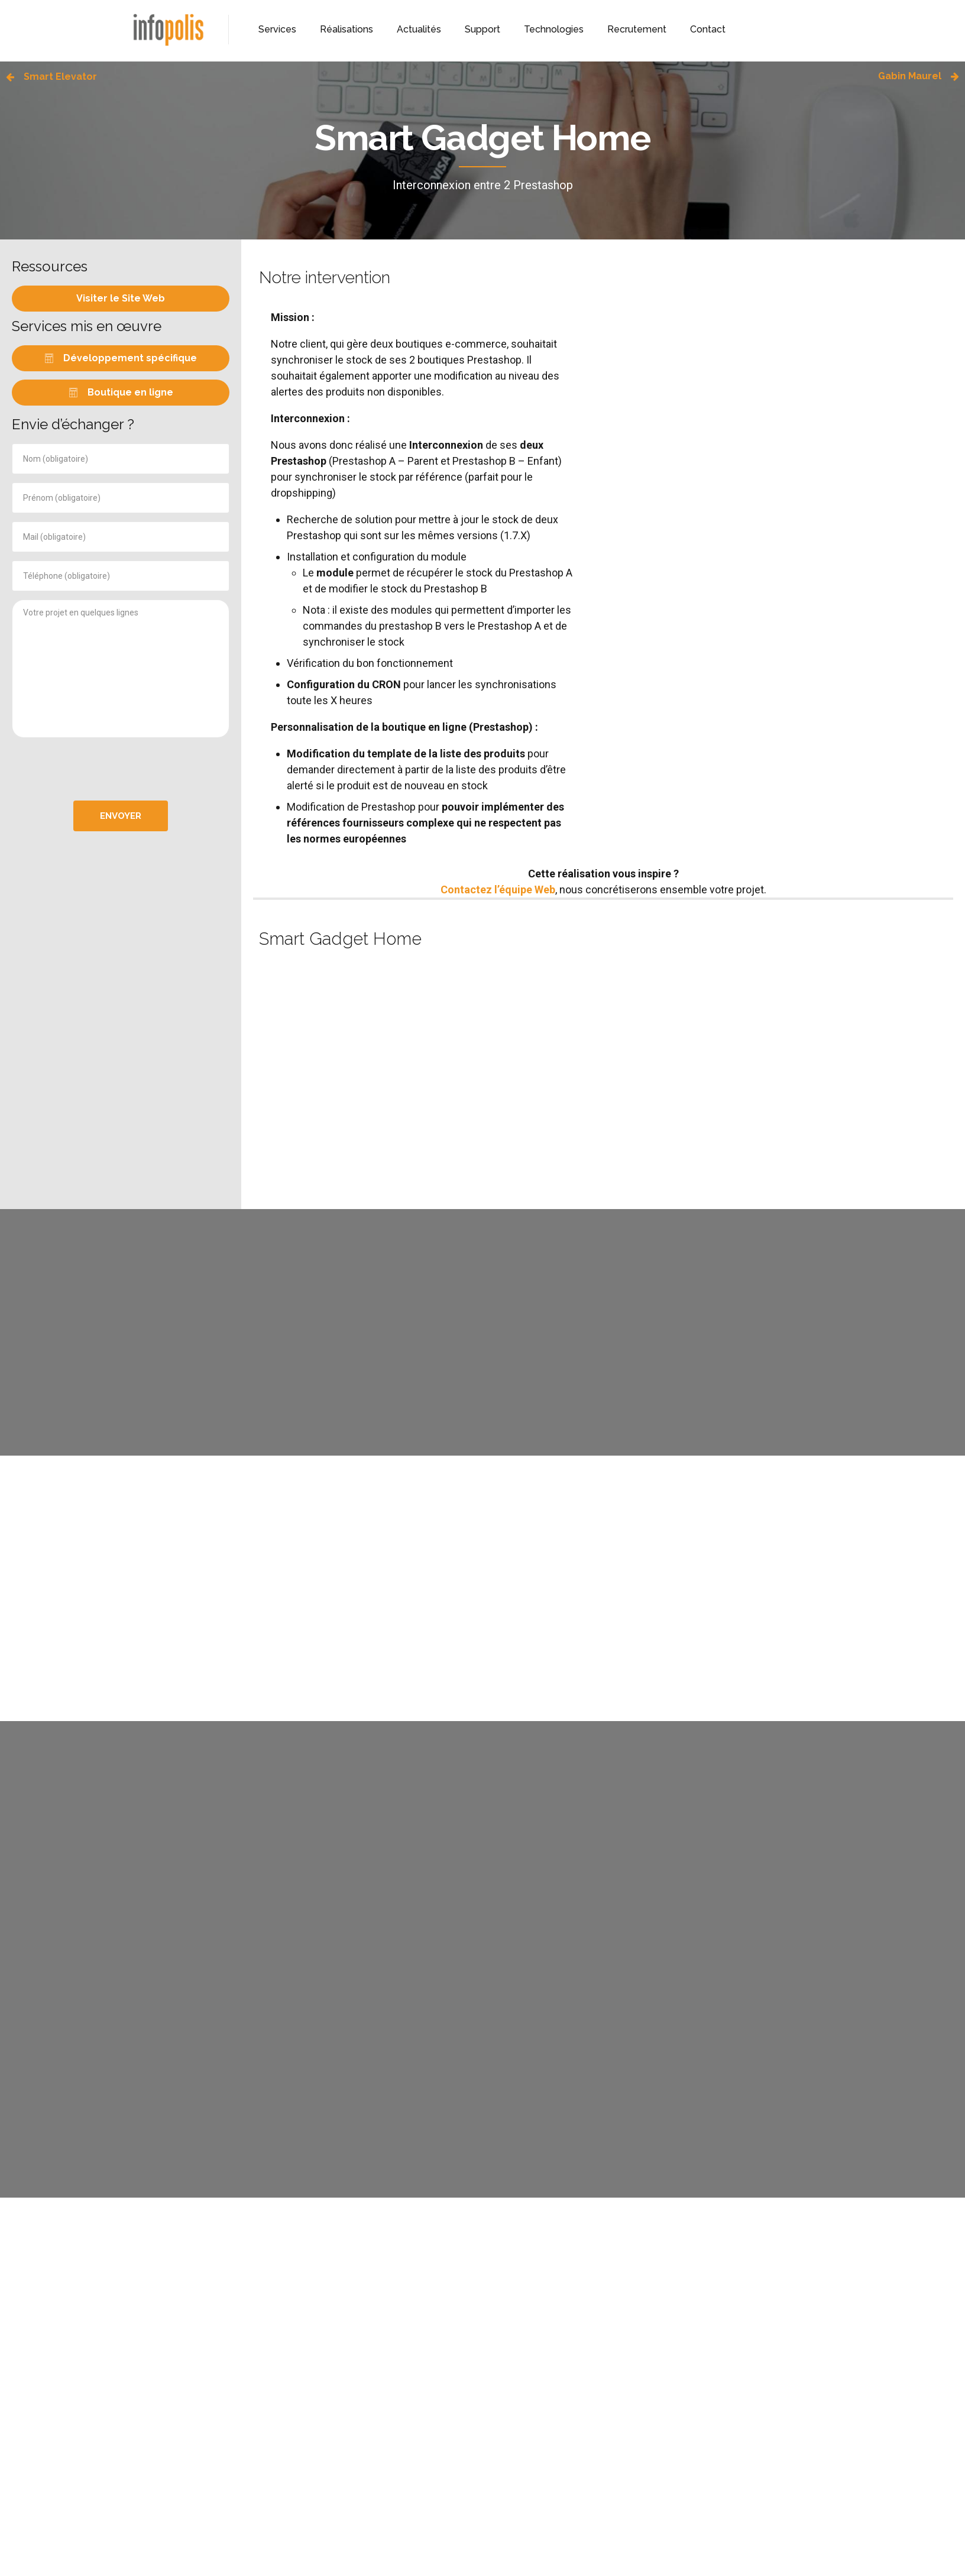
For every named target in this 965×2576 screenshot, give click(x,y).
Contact (708, 29)
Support (482, 29)
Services (277, 29)
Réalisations (346, 29)
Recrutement (636, 29)
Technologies (554, 29)
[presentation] (121, 769)
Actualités (419, 29)
